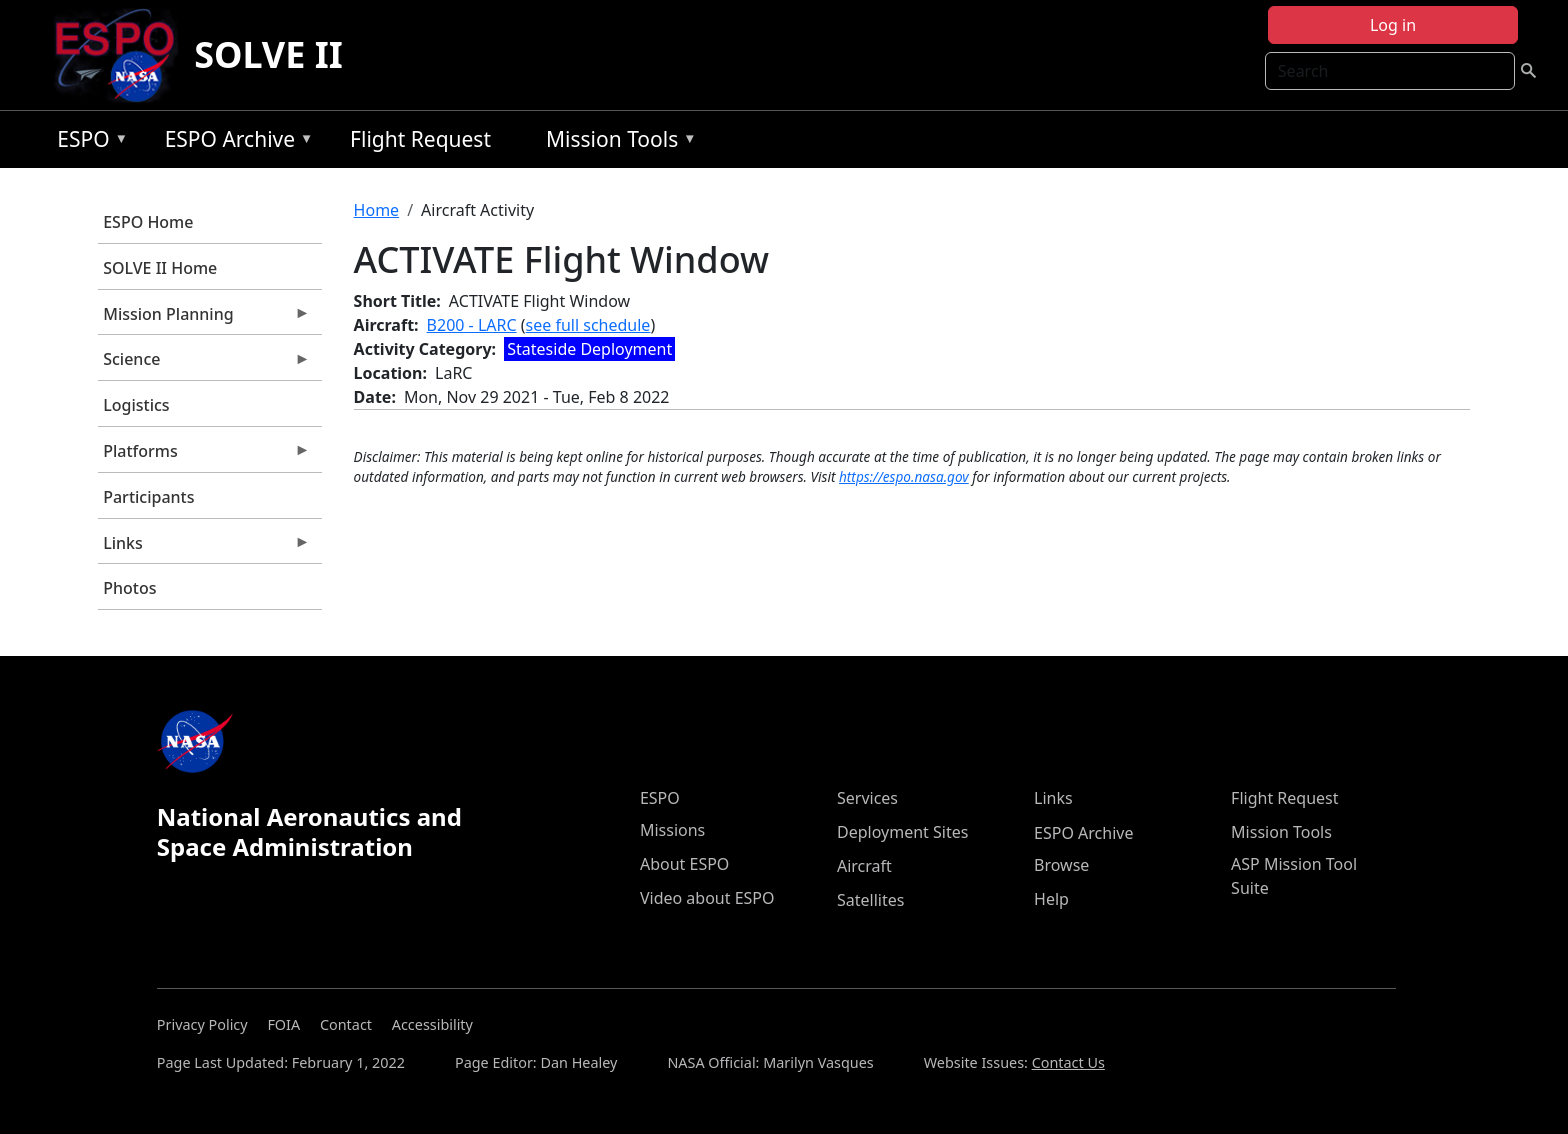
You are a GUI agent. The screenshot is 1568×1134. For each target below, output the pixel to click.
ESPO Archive (234, 142)
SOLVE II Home (160, 268)
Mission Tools (616, 142)
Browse (1061, 865)
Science (204, 364)
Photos (129, 588)
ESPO (87, 142)
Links (204, 548)
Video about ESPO (707, 898)
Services (867, 798)
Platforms (204, 456)
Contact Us (1068, 1062)
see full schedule (588, 325)
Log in (1393, 25)
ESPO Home (148, 222)
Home (377, 210)
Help (1051, 899)
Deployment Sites (902, 832)
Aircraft (864, 866)
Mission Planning (204, 319)
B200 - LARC (472, 325)
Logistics (136, 405)
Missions (672, 830)
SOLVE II (268, 54)
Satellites (870, 900)
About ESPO (684, 864)
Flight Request (420, 139)
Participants (148, 497)
